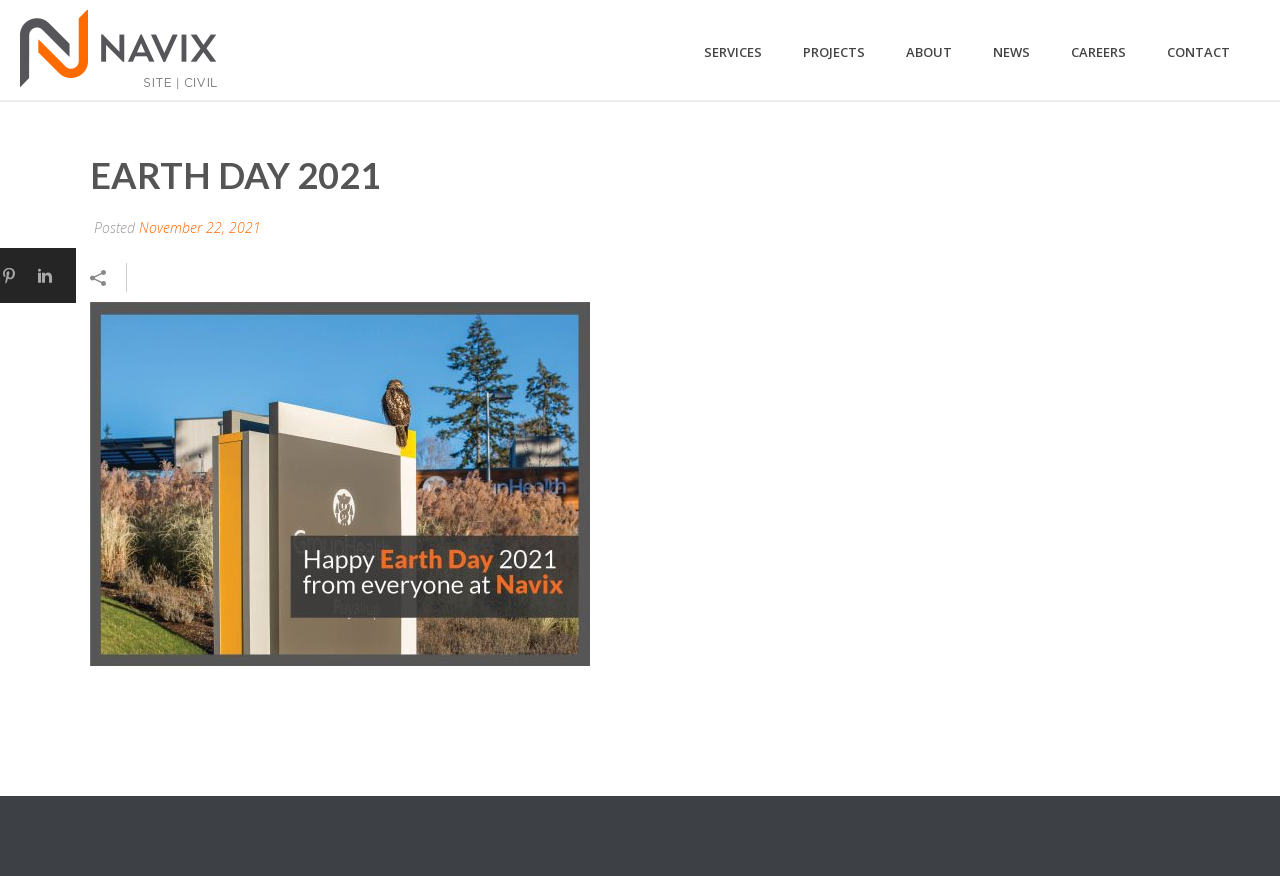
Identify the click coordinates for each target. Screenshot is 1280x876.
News (1011, 52)
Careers (1098, 52)
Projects (834, 52)
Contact (1198, 52)
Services (733, 52)
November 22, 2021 (200, 227)
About (929, 52)
